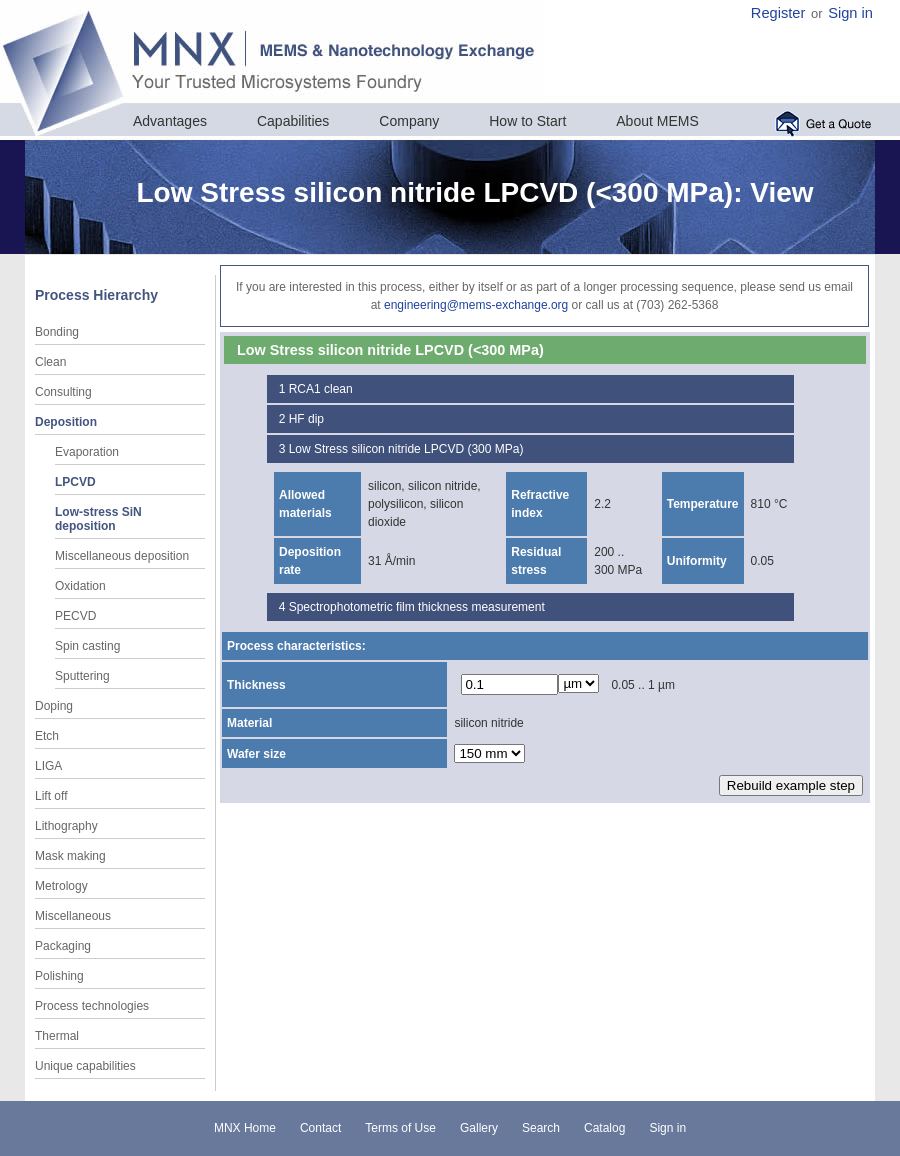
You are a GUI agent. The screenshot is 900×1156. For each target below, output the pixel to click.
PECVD (75, 616)
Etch (47, 736)
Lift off (51, 796)
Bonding (57, 332)
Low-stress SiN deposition (98, 519)
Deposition (66, 422)
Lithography (66, 826)
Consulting (63, 392)
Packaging (63, 946)
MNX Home (245, 1128)
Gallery (479, 1128)
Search (541, 1128)
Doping (54, 706)
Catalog (604, 1128)
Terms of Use (400, 1128)
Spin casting (87, 646)
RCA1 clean (321, 389)
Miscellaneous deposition (122, 556)
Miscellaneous (73, 916)
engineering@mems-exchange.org (476, 305)
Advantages (170, 121)
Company (409, 121)
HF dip (306, 419)
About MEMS (657, 121)
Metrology (61, 886)
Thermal (57, 1036)
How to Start (527, 121)
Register (778, 13)
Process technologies (92, 1006)
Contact (320, 1128)
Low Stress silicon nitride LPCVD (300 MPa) (406, 449)
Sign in (850, 13)
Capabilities (293, 121)
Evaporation (87, 452)
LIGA (48, 766)
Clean (50, 362)
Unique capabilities (85, 1066)
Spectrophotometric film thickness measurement (417, 607)
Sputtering (82, 676)
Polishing (59, 976)
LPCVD (75, 482)
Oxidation (80, 586)
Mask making (70, 856)
